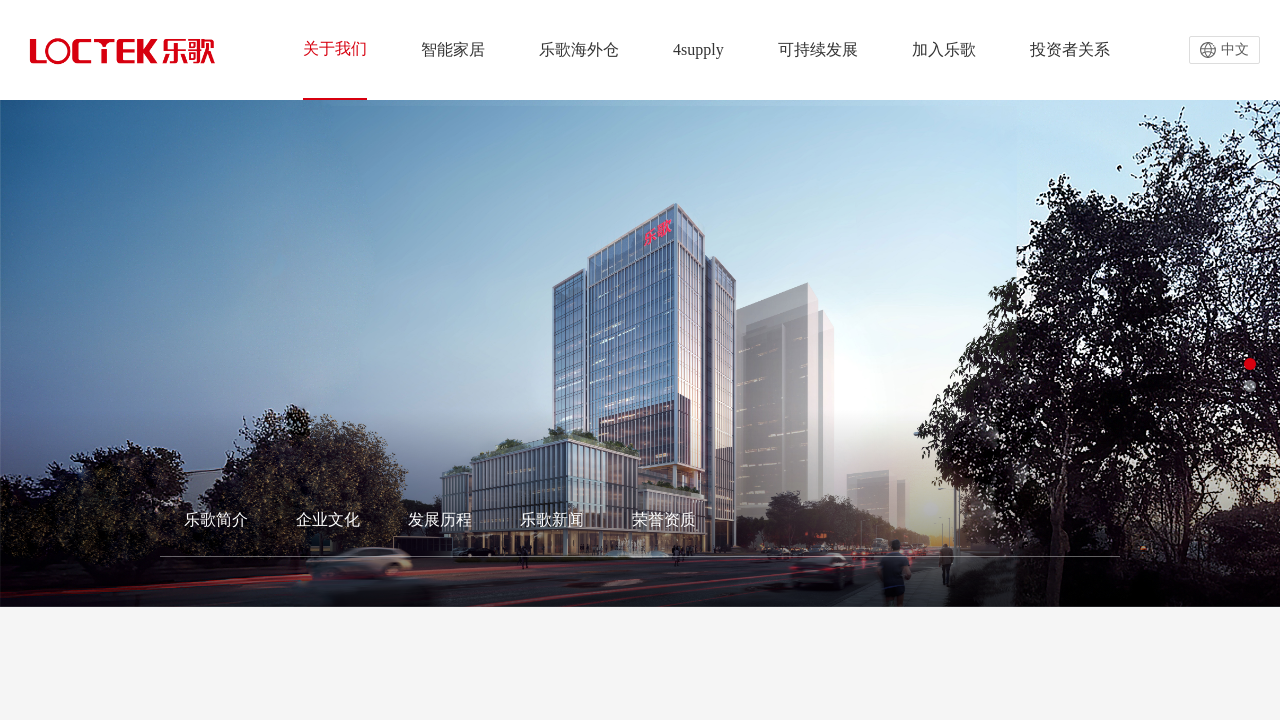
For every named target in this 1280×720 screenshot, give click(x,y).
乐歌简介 (216, 519)
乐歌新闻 (552, 519)
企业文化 (328, 519)
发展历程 (440, 519)
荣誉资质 (664, 519)
